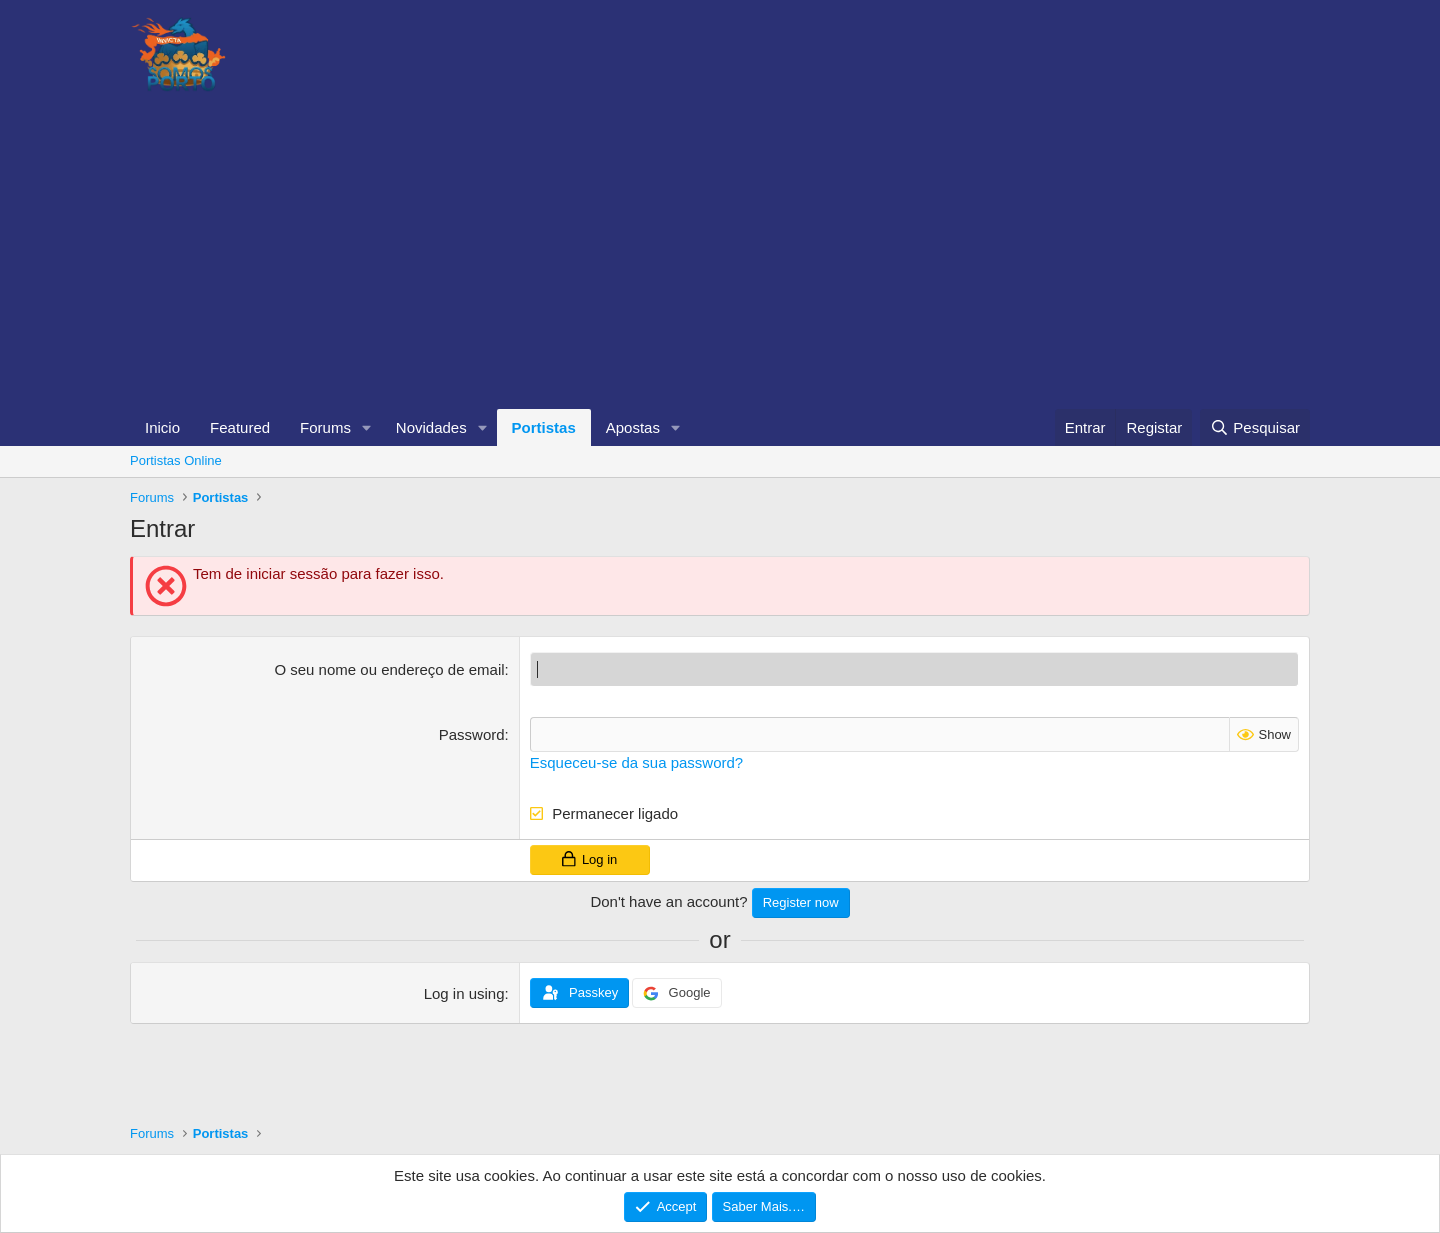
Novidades (431, 427)
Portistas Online (176, 460)
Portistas (544, 427)
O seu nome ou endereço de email (389, 669)
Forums (325, 427)
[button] (367, 427)
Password (472, 734)
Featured (240, 427)
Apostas (633, 427)
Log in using (464, 993)
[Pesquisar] (1255, 427)
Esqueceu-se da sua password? (636, 762)
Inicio (162, 427)
